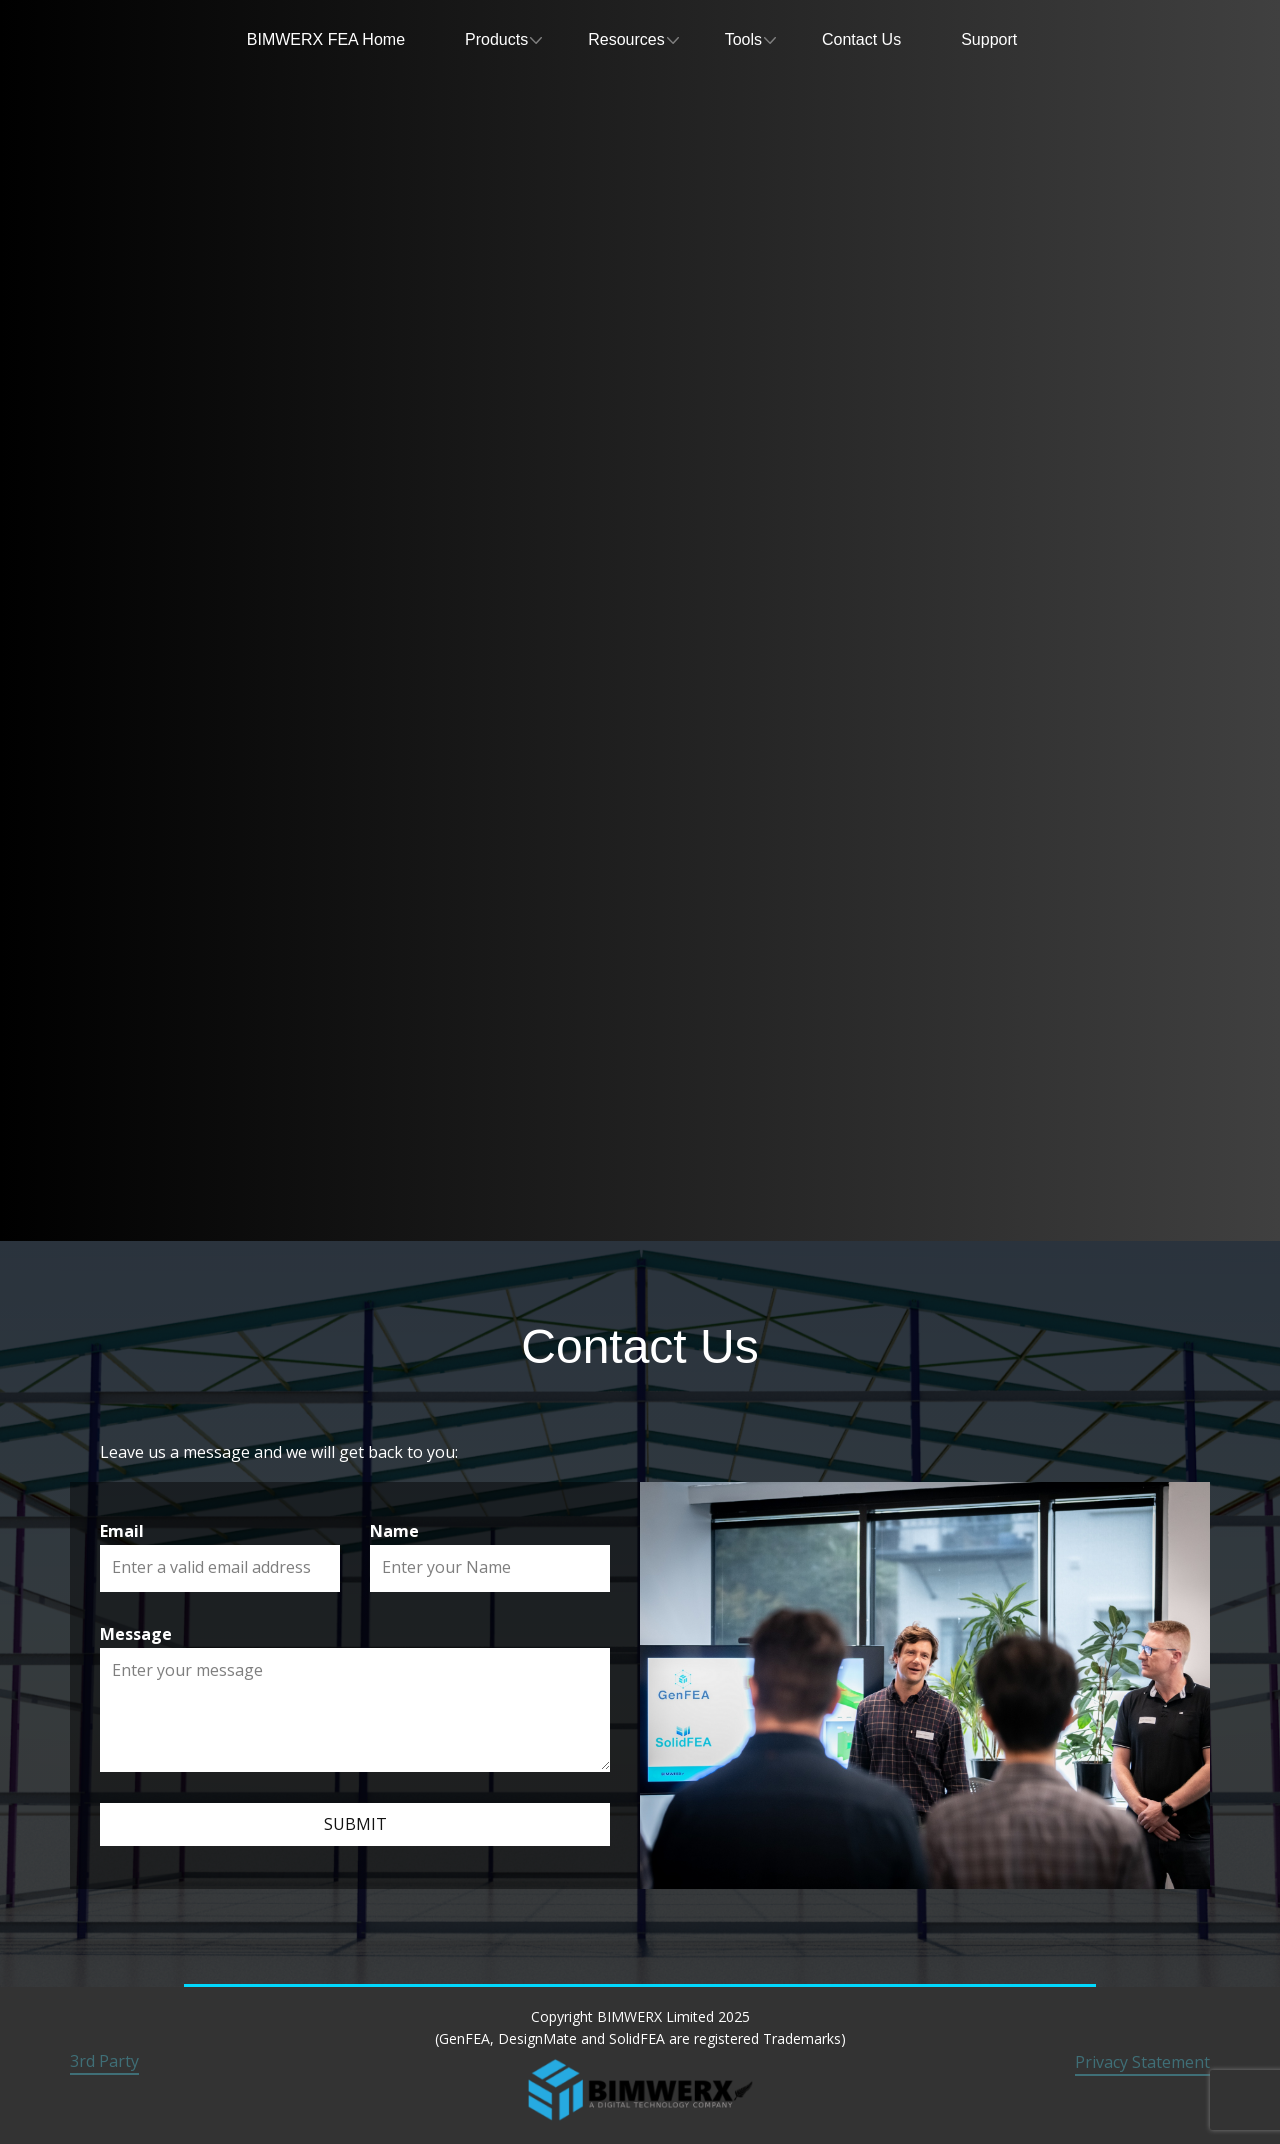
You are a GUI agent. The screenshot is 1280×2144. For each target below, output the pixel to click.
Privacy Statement (1142, 2062)
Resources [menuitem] (626, 39)
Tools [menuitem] (743, 39)
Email (122, 1531)
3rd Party (104, 2061)
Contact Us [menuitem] (861, 39)
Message (136, 1634)
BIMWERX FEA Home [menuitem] (326, 39)
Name (394, 1531)
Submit (355, 1824)
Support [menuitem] (989, 39)
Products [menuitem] (496, 39)
